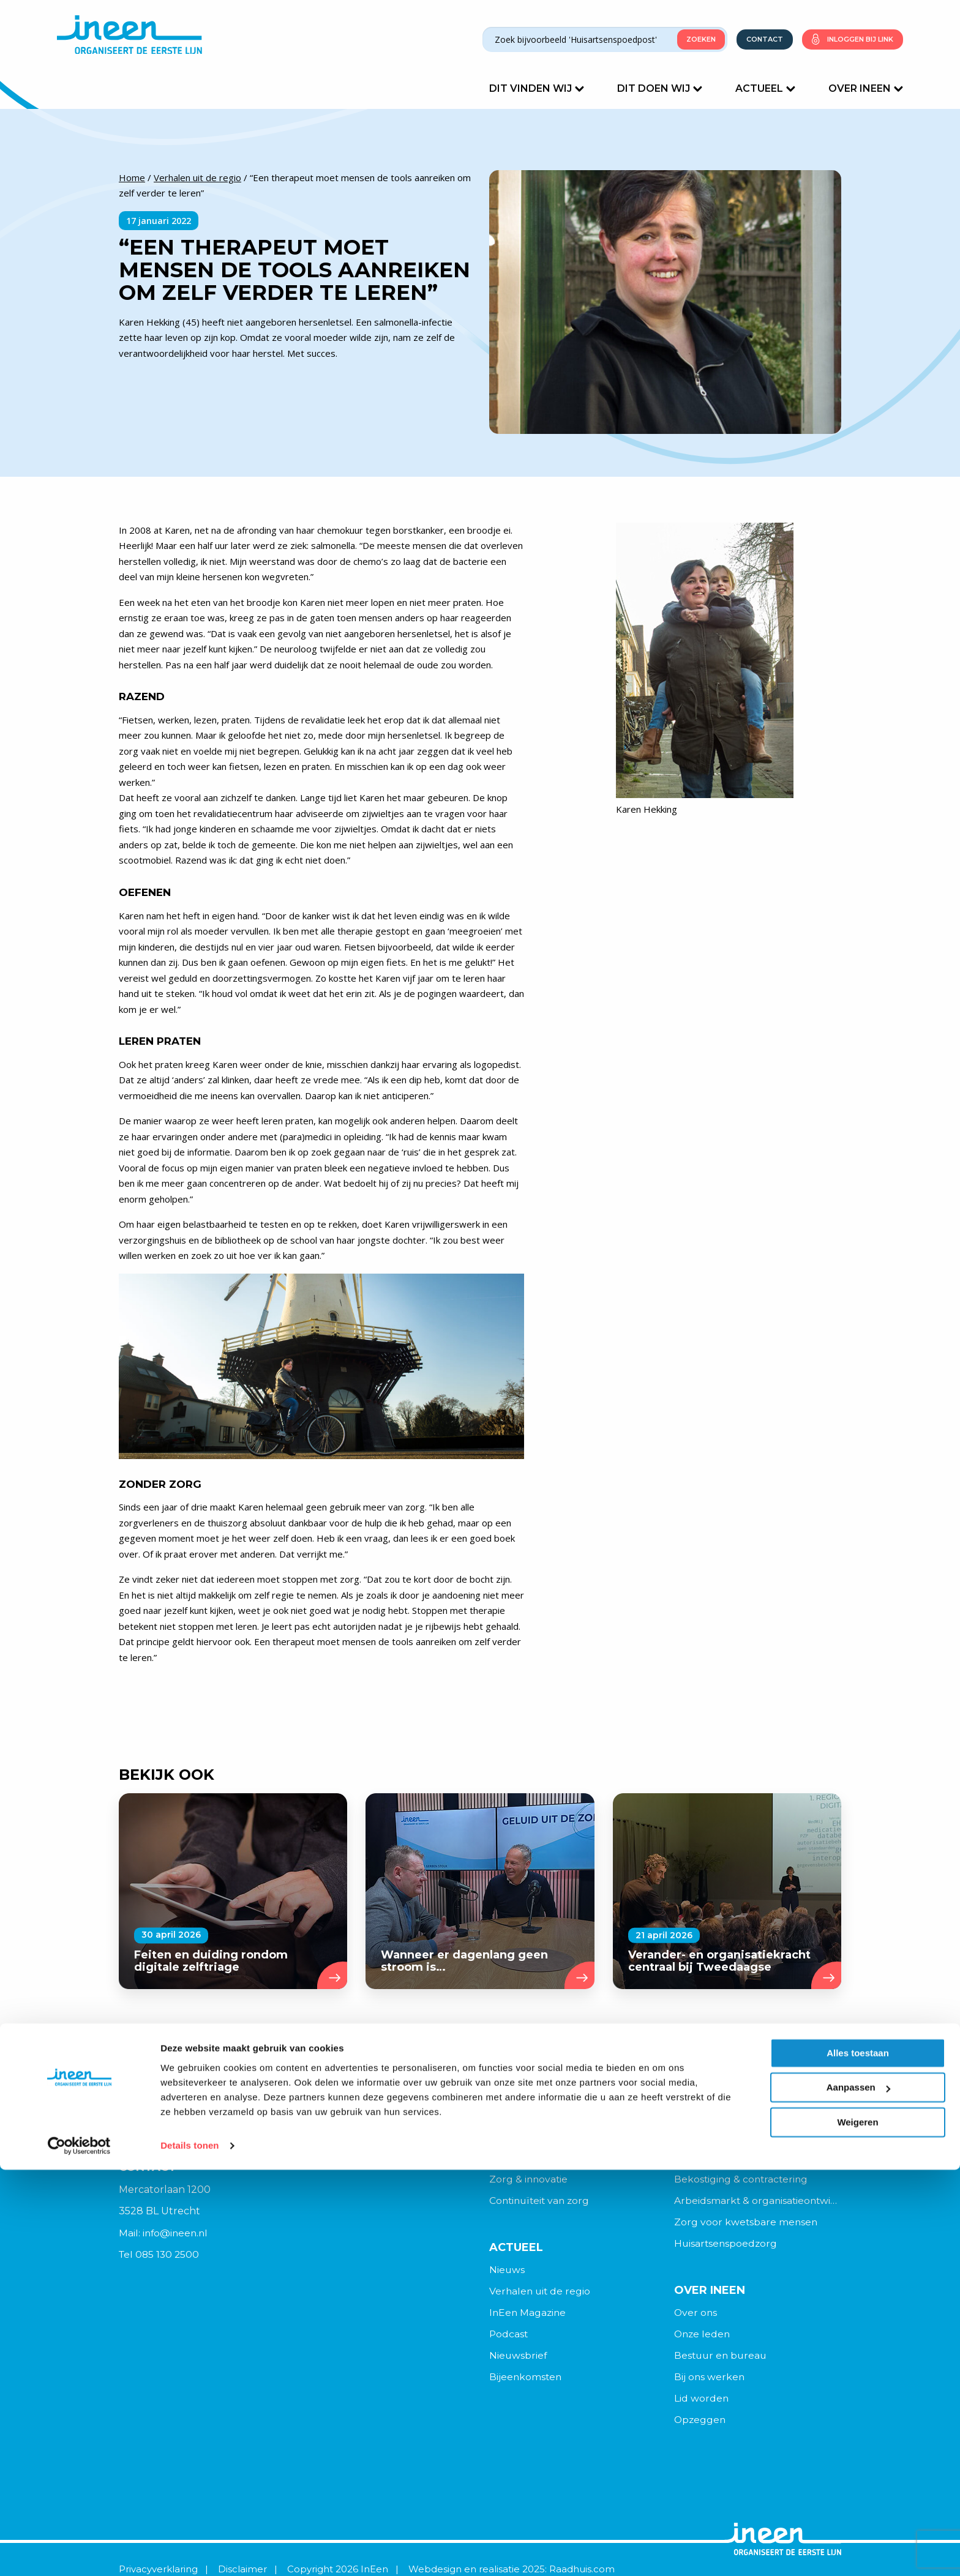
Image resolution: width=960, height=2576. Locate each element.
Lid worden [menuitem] (701, 2401)
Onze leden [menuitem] (703, 2336)
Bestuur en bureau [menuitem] (722, 2358)
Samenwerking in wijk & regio (561, 2157)
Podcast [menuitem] (509, 2336)
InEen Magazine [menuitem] (528, 2314)
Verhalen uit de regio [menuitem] (541, 2292)
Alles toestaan (858, 2459)
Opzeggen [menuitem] (700, 2423)
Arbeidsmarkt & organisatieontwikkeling (757, 2201)
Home (132, 177)
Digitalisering (705, 2136)
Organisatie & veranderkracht (561, 2136)
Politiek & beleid (713, 2157)
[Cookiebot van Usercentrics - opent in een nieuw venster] (79, 2552)
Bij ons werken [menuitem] (710, 2380)
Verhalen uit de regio (197, 177)
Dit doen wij (659, 88)
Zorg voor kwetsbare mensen (746, 2223)
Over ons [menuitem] (696, 2314)
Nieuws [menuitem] (507, 2271)
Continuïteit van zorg (541, 2201)
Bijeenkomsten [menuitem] (526, 2380)
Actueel (765, 88)
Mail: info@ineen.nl (165, 2233)
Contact (764, 39)
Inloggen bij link (860, 39)
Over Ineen (865, 88)
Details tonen (189, 2552)
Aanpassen (858, 2493)
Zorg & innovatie (529, 2180)
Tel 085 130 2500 (160, 2255)
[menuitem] (572, 2271)
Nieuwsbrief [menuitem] (518, 2358)
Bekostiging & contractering (742, 2180)
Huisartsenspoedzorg (726, 2245)
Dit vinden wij (536, 88)
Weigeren (857, 2528)
